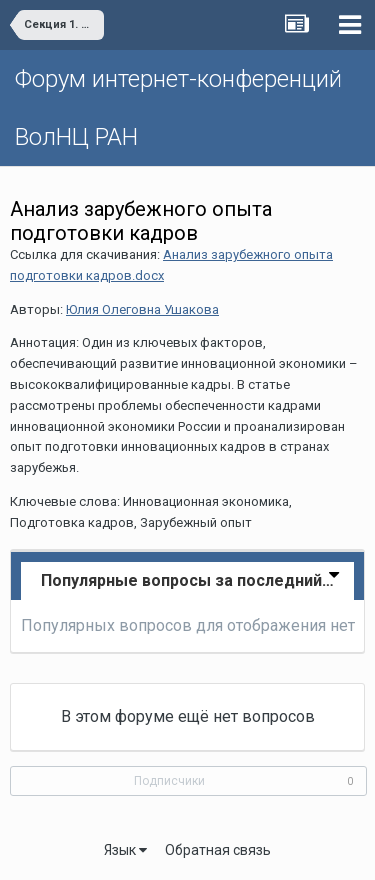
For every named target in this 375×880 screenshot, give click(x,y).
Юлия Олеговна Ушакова (142, 309)
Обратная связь (218, 850)
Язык (125, 850)
